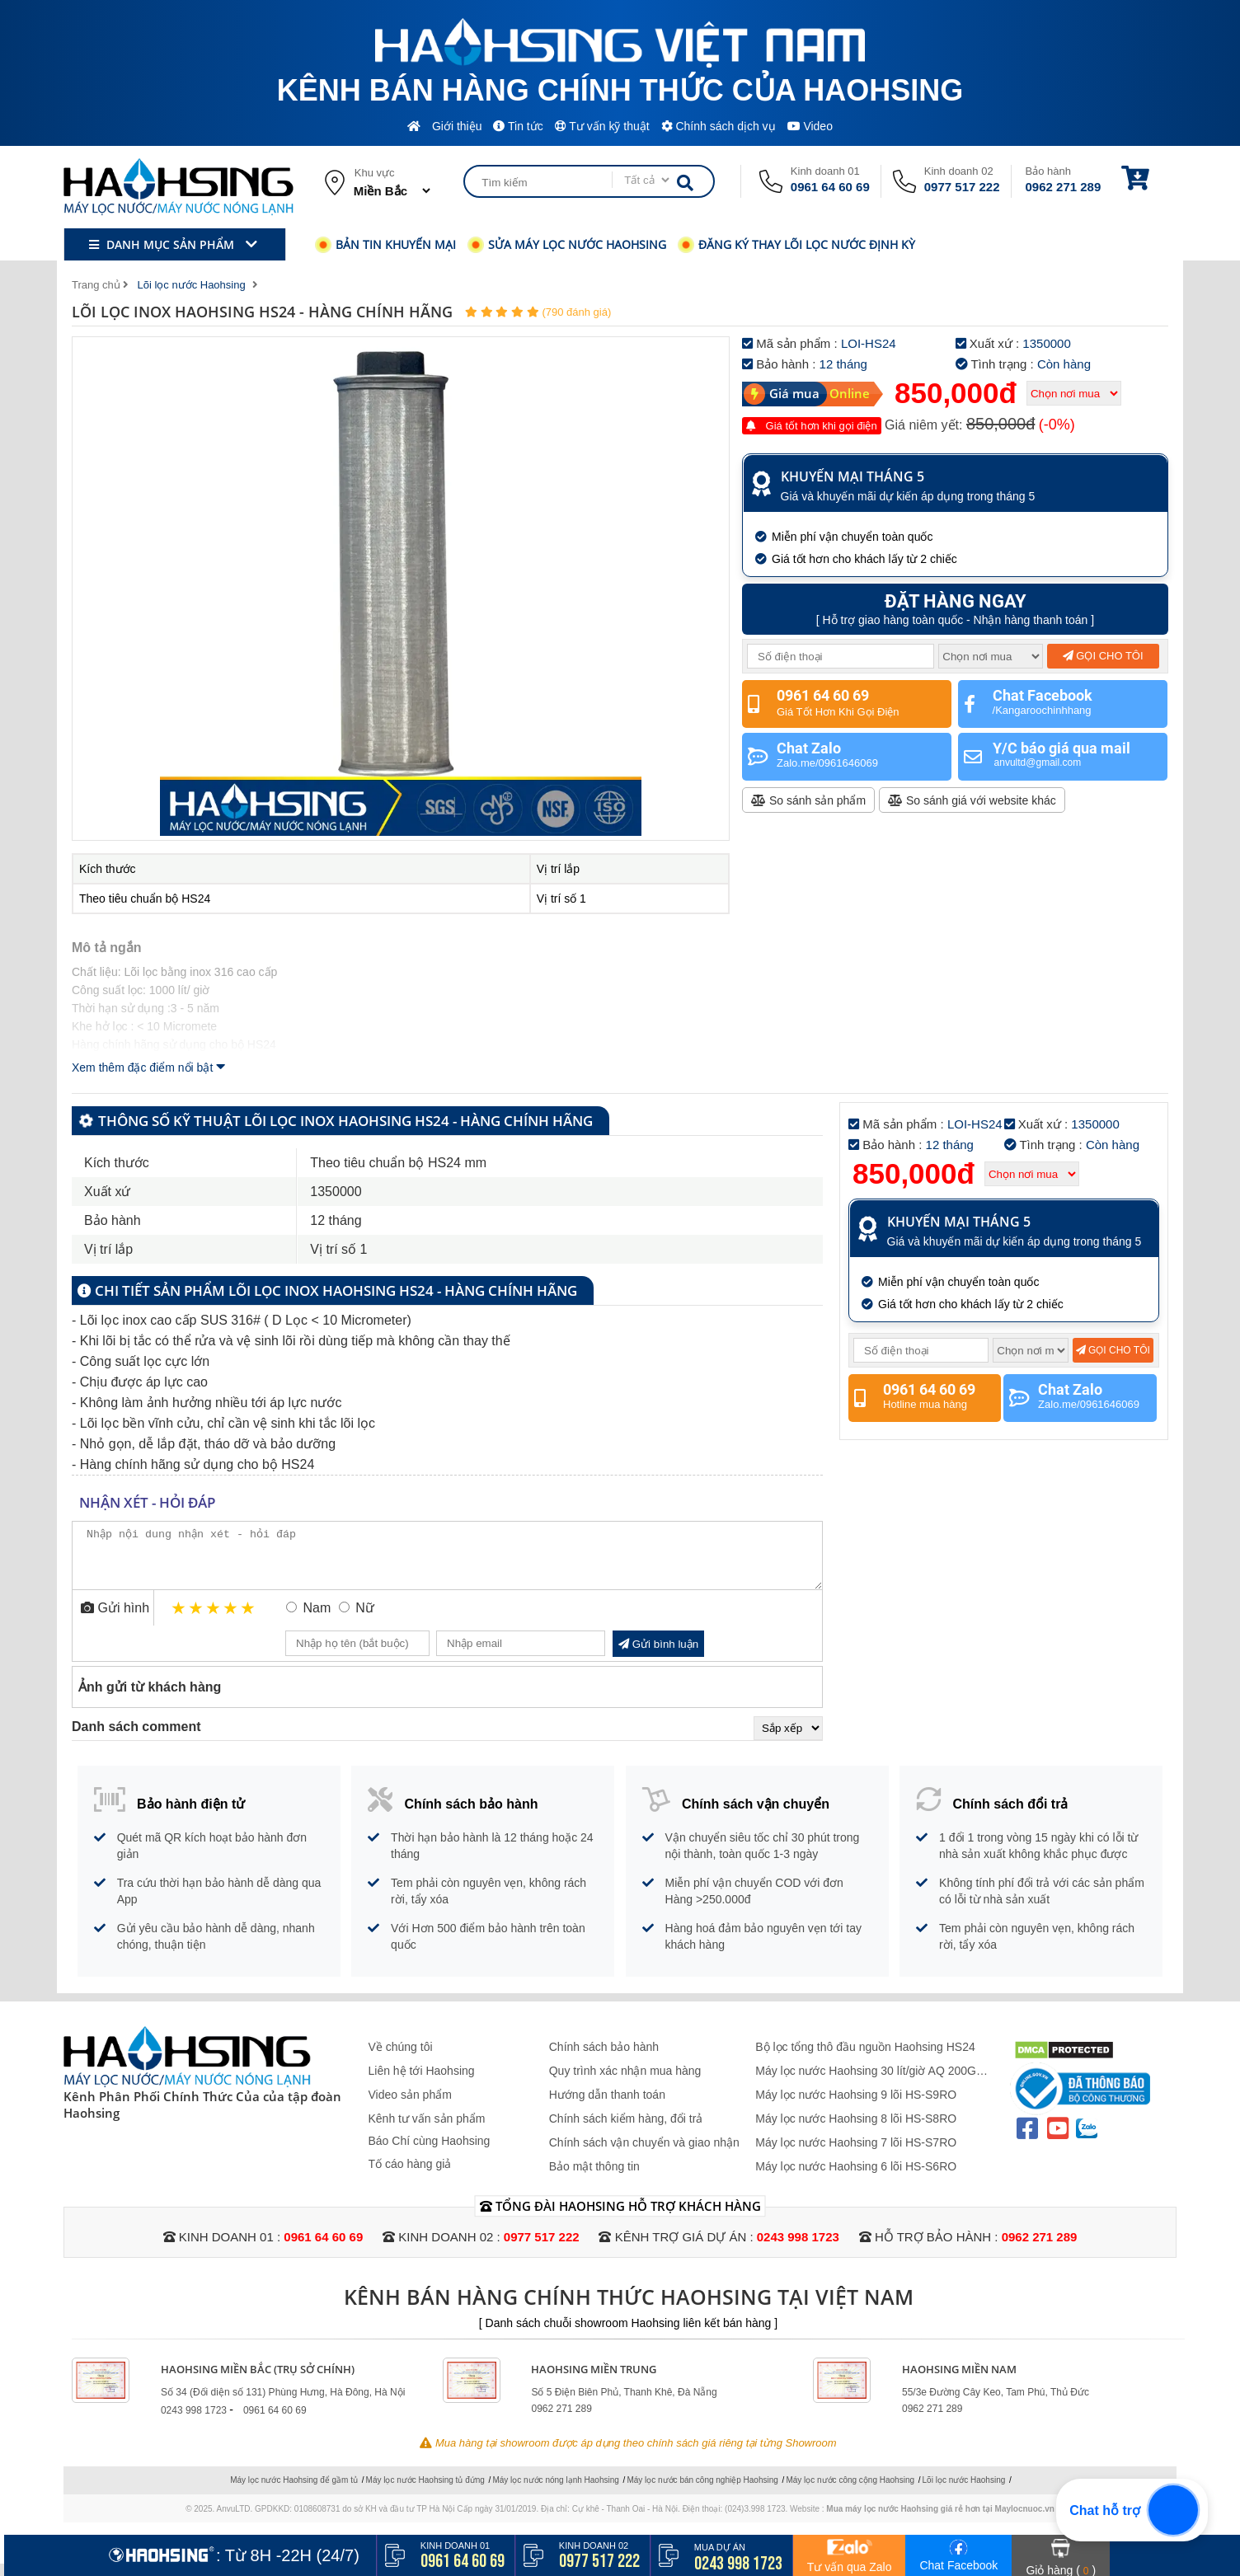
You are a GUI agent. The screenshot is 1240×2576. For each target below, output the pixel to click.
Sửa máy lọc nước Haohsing (566, 244)
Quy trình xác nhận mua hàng (625, 2083)
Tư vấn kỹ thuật (602, 126)
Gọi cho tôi (1103, 656)
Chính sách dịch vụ (718, 126)
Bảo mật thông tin (594, 2178)
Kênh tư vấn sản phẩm (427, 2130)
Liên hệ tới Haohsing (422, 2083)
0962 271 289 (1063, 187)
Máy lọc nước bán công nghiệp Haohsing (702, 2492)
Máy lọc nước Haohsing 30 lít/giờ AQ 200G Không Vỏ (865, 2083)
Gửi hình (115, 1620)
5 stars (248, 1620)
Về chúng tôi (401, 2059)
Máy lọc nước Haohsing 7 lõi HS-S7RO (855, 2154)
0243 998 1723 (798, 2249)
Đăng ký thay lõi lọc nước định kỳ (796, 244)
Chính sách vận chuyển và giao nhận (644, 2154)
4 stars (231, 1620)
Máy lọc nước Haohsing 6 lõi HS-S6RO (855, 2178)
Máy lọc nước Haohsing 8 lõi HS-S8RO (855, 2130)
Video (810, 126)
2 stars (196, 1620)
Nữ (364, 1620)
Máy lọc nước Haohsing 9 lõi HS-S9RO (855, 2107)
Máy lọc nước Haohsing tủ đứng (425, 2492)
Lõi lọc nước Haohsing (964, 2492)
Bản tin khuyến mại (385, 244)
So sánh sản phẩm (808, 800)
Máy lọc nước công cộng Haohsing (850, 2492)
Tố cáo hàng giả (410, 2176)
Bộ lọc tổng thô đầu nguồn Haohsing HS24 (865, 2059)
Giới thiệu (457, 126)
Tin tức (517, 126)
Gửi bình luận (658, 1656)
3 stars (214, 1620)
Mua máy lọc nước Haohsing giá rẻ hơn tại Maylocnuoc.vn (940, 2521)
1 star (179, 1620)
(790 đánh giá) (576, 312)
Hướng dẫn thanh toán (607, 2107)
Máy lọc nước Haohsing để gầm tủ (294, 2492)
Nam (317, 1620)
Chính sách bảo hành (604, 2059)
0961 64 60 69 (830, 187)
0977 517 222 (962, 187)
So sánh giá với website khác (972, 800)
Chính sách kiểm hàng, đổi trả (626, 2130)
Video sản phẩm (410, 2107)
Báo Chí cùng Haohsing (430, 2153)
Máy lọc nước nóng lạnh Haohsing (555, 2492)
